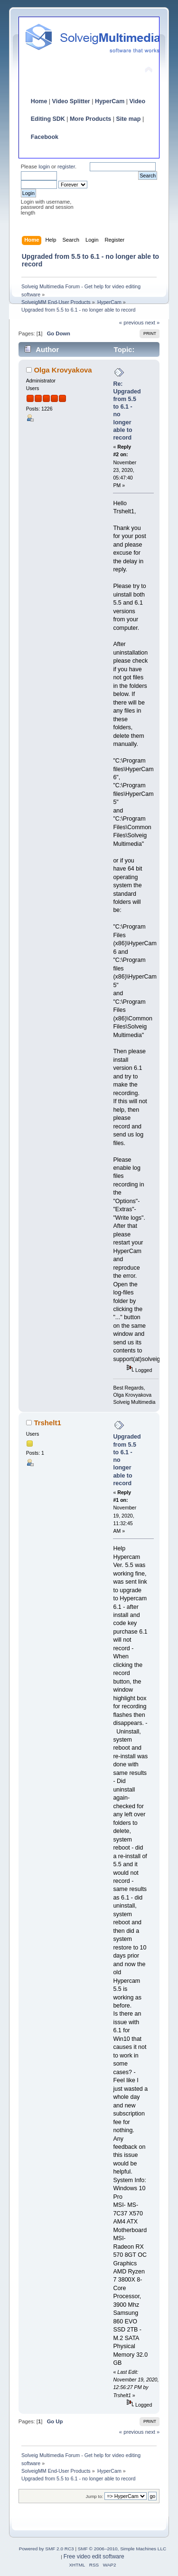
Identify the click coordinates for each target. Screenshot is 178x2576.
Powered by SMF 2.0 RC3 (46, 2548)
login (44, 166)
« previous (131, 322)
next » (152, 322)
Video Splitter (71, 101)
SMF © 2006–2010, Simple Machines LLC (122, 2548)
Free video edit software (94, 2556)
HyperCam (109, 101)
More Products (90, 119)
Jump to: (94, 2496)
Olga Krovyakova (63, 370)
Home (39, 101)
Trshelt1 (47, 1423)
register (66, 166)
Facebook (44, 137)
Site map (128, 119)
